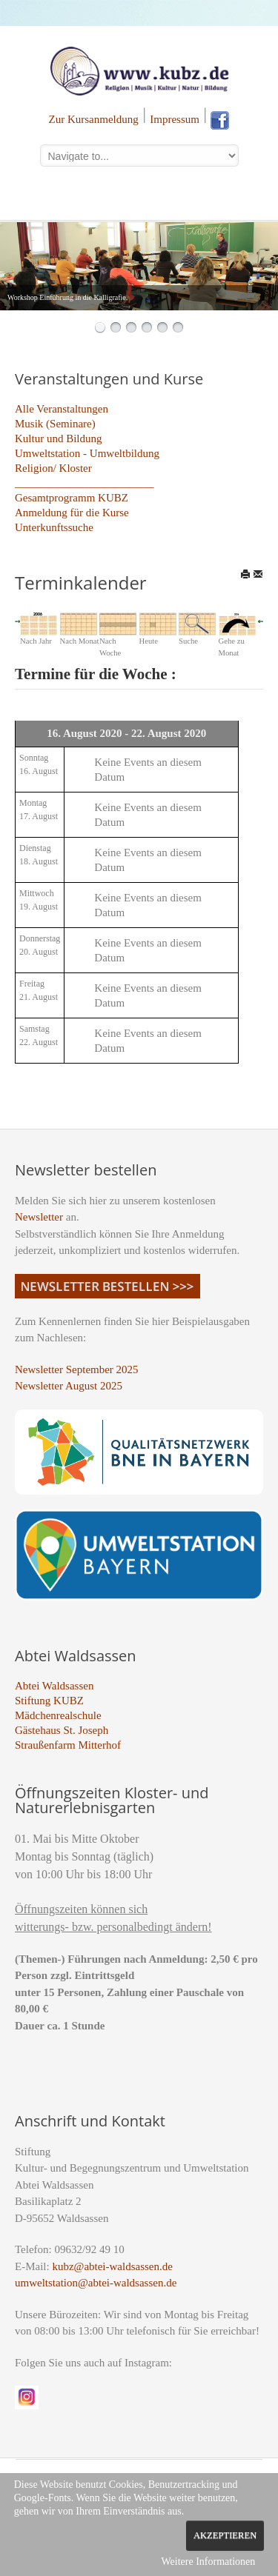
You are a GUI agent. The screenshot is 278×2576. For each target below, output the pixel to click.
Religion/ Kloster (53, 468)
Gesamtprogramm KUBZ (71, 498)
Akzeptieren (225, 2535)
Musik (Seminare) (55, 424)
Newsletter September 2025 (77, 1369)
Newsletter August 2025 (68, 1386)
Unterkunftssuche (54, 527)
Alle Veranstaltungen (61, 409)
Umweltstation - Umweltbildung (87, 453)
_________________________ (84, 483)
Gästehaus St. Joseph (61, 1730)
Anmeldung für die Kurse (72, 512)
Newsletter (39, 1217)
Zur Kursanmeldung (94, 119)
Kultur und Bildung (58, 438)
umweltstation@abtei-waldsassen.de (95, 2283)
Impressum (174, 119)
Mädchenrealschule (58, 1715)
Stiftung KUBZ (49, 1700)
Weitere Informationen (208, 2561)
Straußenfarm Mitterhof (68, 1745)
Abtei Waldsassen (54, 1686)
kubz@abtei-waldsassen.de (112, 2266)
